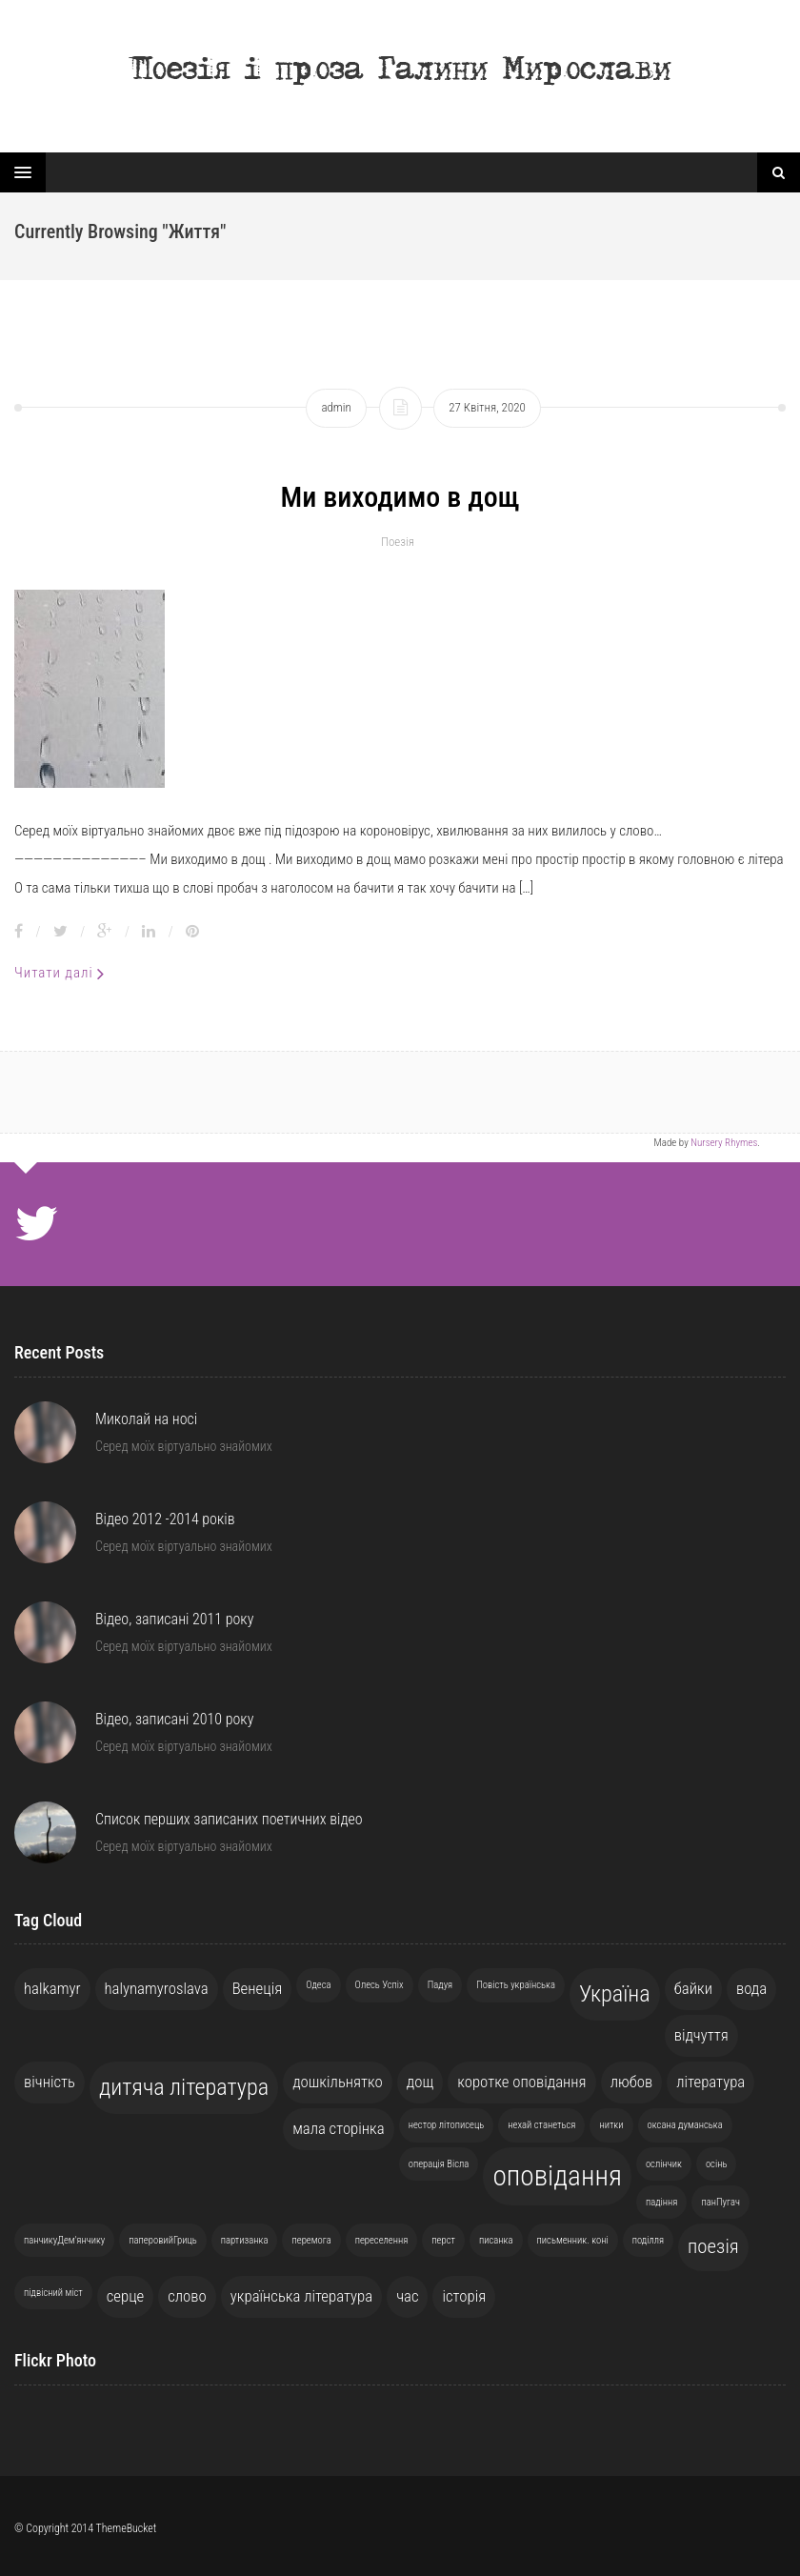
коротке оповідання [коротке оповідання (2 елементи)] (521, 2081)
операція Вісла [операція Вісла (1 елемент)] (439, 2164)
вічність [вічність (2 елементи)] (49, 2081)
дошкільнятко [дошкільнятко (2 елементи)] (337, 2081)
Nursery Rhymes (723, 1143)
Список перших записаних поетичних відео (229, 1819)
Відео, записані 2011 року (174, 1619)
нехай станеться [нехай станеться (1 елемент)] (541, 2125)
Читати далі (59, 972)
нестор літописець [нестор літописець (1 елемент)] (447, 2125)
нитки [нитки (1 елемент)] (611, 2125)
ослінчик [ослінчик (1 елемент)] (664, 2164)
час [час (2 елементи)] (407, 2295)
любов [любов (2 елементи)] (631, 2081)
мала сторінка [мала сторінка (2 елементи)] (338, 2128)
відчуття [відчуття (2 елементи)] (701, 2034)
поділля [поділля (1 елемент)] (648, 2240)
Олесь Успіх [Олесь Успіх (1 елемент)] (379, 1985)
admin (335, 407)
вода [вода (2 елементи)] (751, 1988)
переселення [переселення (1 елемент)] (382, 2240)
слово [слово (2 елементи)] (187, 2295)
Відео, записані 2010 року (174, 1719)
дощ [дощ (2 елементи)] (420, 2081)
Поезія (397, 541)
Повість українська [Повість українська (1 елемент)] (515, 1985)
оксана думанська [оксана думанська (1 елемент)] (685, 2125)
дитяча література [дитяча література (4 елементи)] (184, 2087)
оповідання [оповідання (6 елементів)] (557, 2176)
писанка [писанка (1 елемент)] (496, 2240)
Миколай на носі (146, 1419)
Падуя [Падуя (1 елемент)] (440, 1985)
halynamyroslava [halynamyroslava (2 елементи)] (157, 1988)
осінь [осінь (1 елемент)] (717, 2164)
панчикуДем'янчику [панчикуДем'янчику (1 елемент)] (64, 2240)
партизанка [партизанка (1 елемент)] (245, 2240)
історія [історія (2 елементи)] (464, 2295)
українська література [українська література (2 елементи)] (301, 2295)
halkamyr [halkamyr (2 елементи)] (52, 1988)
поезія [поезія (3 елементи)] (713, 2246)
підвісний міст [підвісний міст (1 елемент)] (53, 2292)
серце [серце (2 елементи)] (126, 2295)
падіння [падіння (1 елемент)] (662, 2202)
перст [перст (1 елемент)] (443, 2240)
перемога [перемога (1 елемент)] (310, 2240)
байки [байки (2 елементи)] (693, 1988)
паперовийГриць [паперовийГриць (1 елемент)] (162, 2240)
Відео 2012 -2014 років (165, 1519)
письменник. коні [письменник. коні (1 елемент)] (573, 2240)
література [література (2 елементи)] (710, 2081)
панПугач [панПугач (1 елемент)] (720, 2202)
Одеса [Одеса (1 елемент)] (318, 1985)
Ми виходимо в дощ (399, 496)
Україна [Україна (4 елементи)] (614, 1994)
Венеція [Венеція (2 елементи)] (257, 1988)
